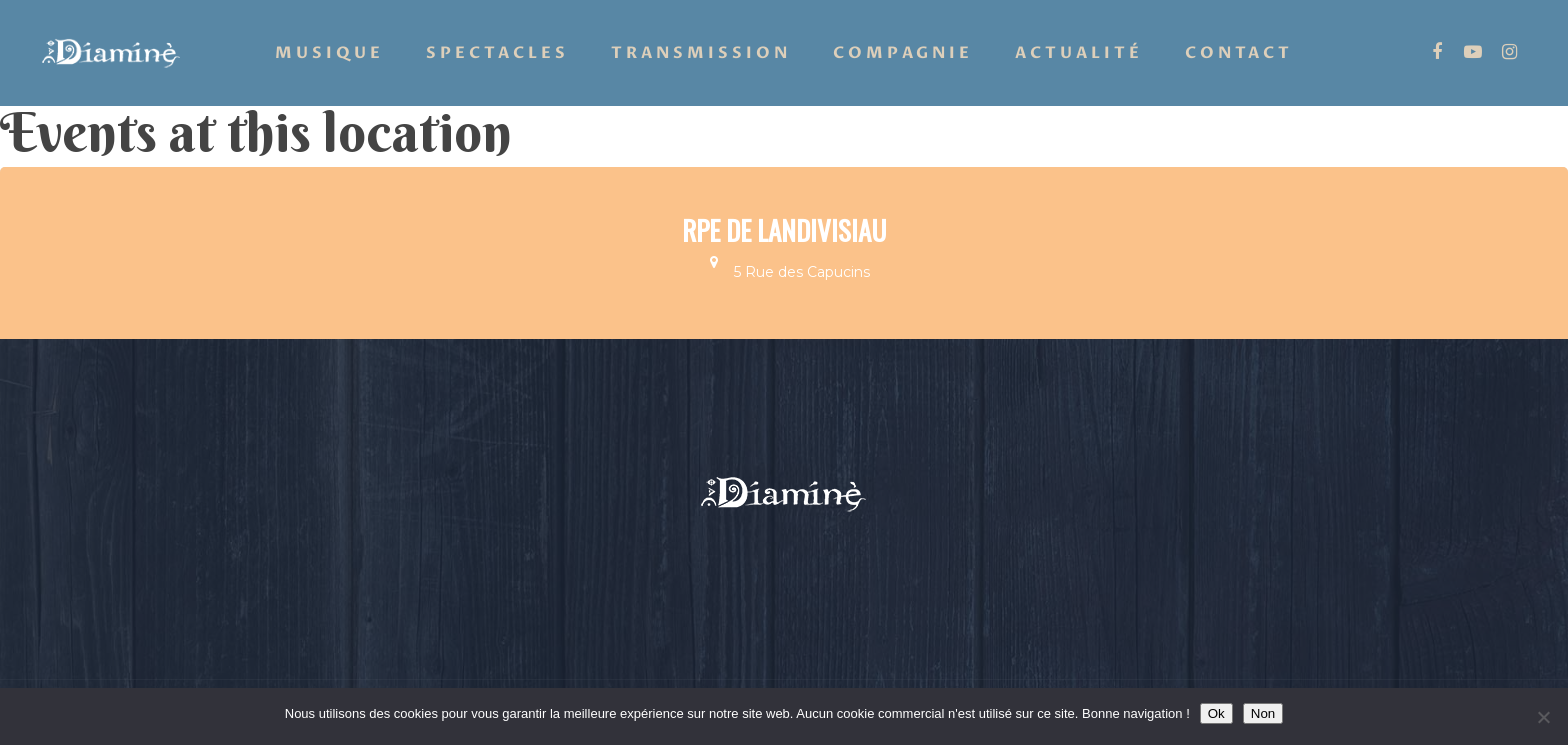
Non (1263, 713)
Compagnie (903, 53)
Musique (329, 53)
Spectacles (497, 53)
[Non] (1543, 717)
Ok (1216, 713)
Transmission (701, 53)
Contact (1239, 53)
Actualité (1079, 53)
